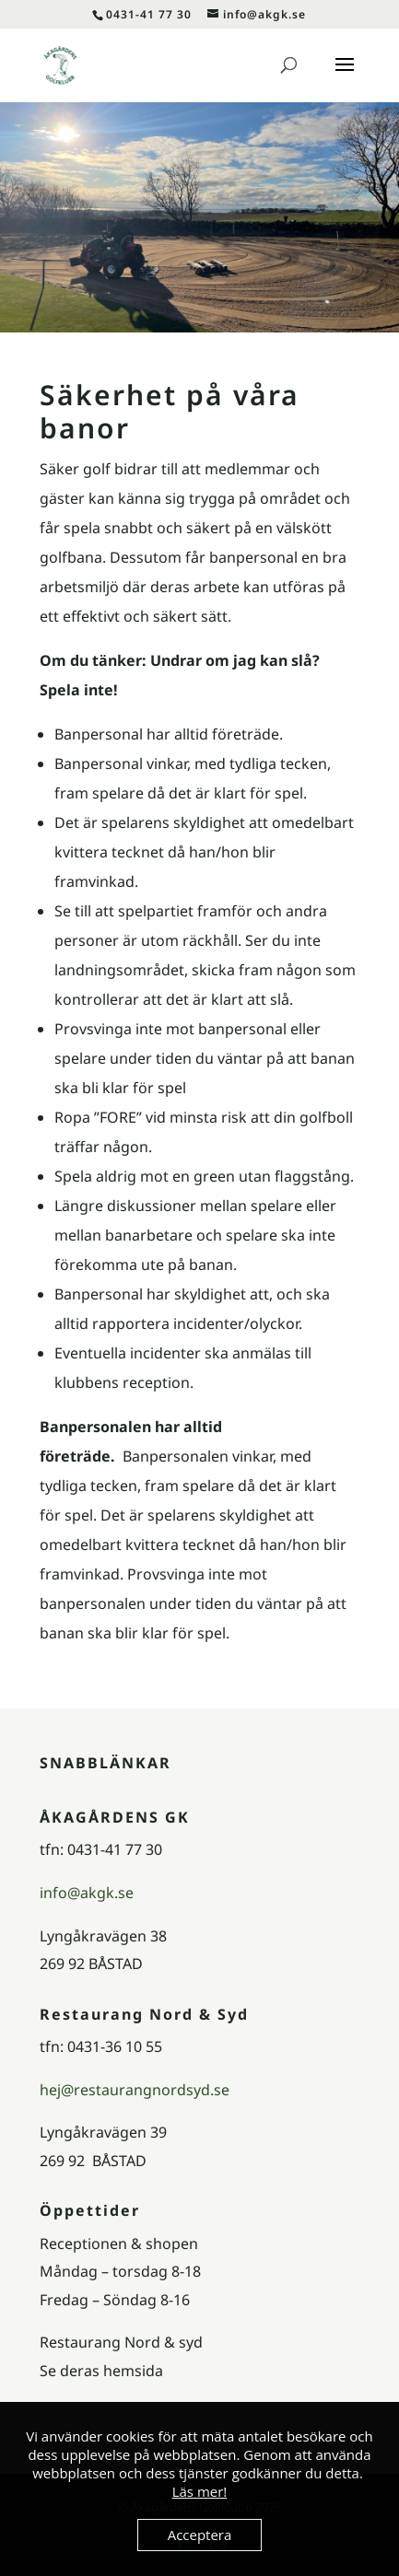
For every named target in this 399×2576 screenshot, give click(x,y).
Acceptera (200, 2534)
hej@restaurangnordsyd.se (134, 2090)
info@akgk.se (87, 1892)
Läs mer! (200, 2491)
